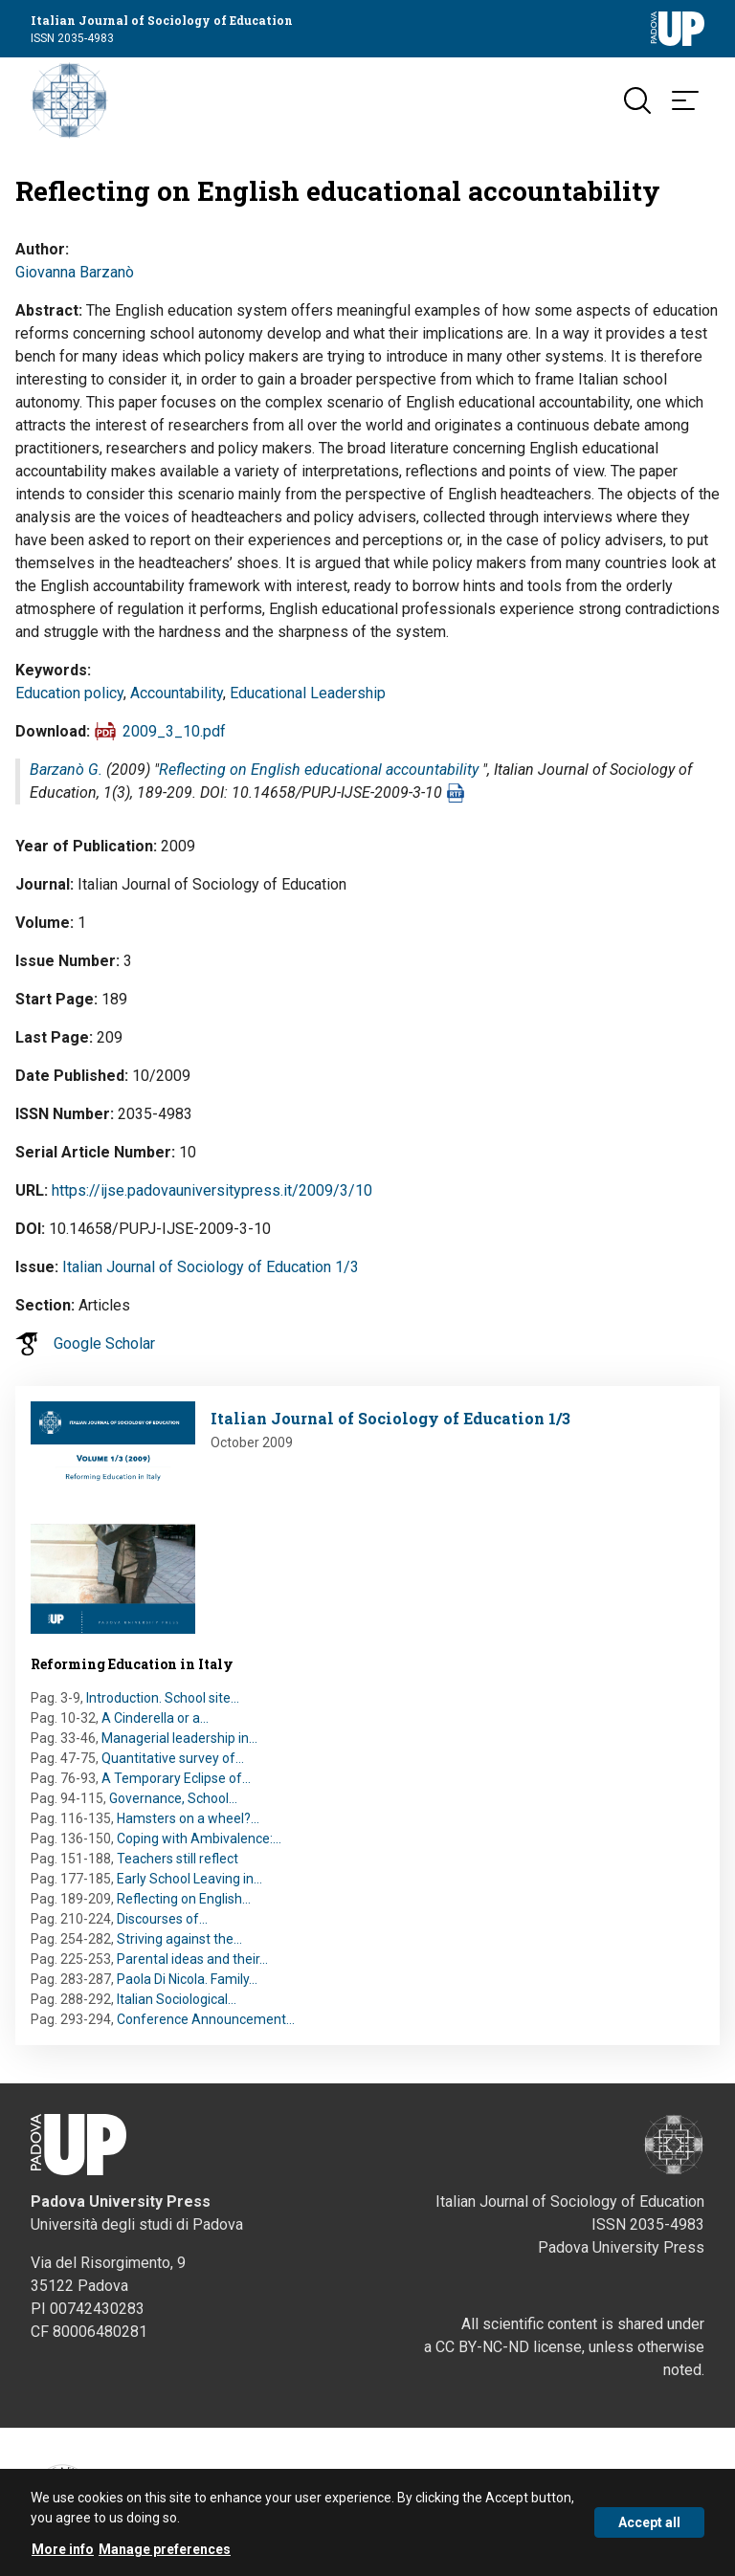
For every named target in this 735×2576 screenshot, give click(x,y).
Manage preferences (165, 2555)
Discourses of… (162, 1918)
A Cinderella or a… (155, 1718)
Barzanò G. (66, 769)
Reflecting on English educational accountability (319, 769)
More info (63, 2555)
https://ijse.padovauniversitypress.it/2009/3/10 (212, 1190)
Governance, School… (173, 1798)
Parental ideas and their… (192, 1959)
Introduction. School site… (162, 1698)
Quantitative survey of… (172, 1758)
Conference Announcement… (206, 2019)
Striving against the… (179, 1939)
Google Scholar (104, 1343)
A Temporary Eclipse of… (176, 1778)
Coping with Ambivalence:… (199, 1838)
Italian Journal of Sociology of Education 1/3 (210, 1267)
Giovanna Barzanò (74, 272)
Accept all (649, 2528)
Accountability (176, 693)
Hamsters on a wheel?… (188, 1818)
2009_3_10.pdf (174, 731)
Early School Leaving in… (189, 1878)
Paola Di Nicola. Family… (187, 1979)
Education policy (69, 693)
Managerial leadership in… (179, 1738)
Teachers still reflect (177, 1858)
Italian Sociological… (176, 1999)
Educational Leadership (308, 693)
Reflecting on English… (184, 1898)
